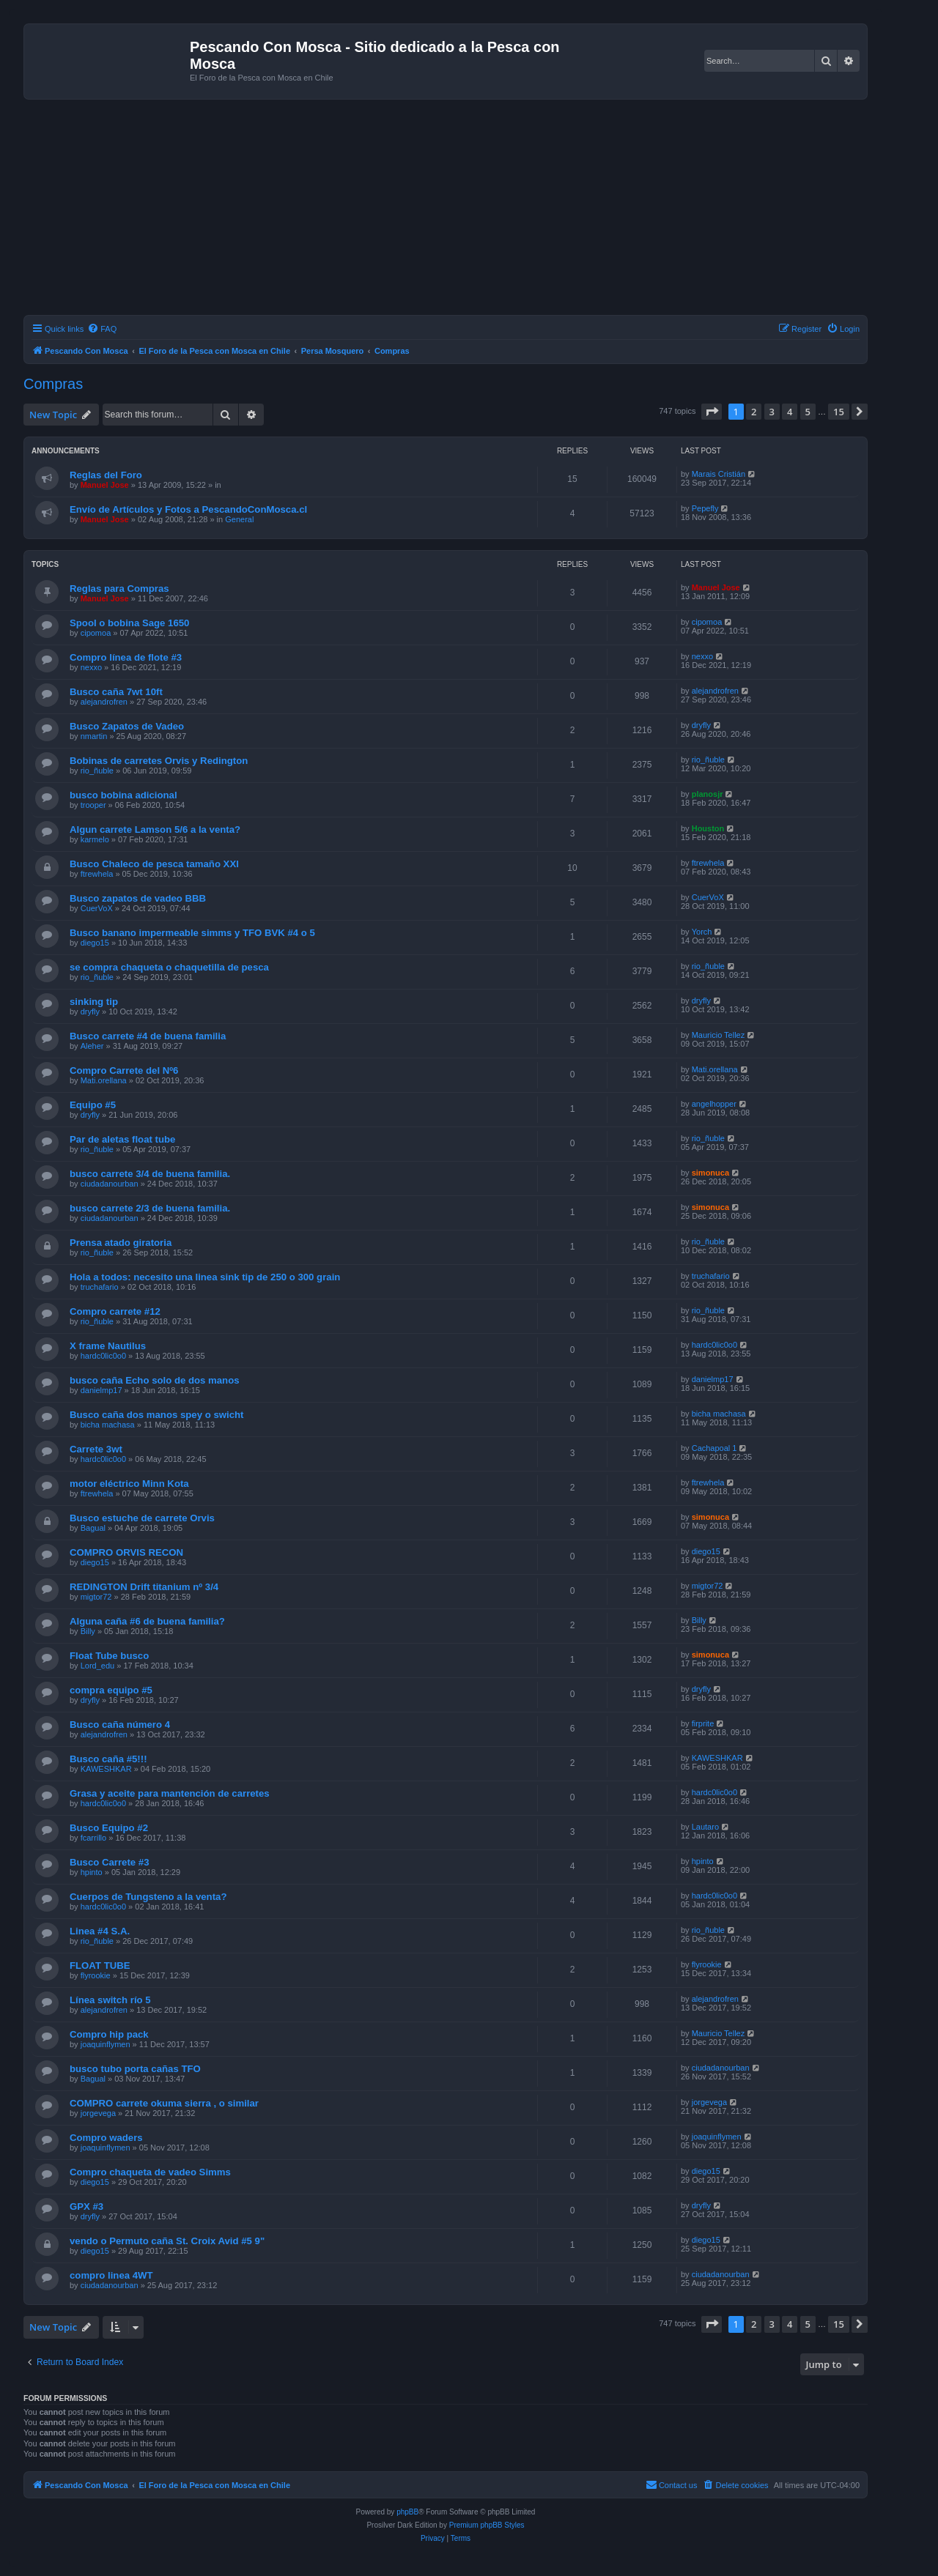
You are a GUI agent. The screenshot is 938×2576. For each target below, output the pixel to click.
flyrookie (96, 1975)
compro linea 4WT (111, 2275)
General (239, 519)
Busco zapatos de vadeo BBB (138, 898)
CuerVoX (97, 908)
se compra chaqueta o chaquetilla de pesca (169, 967)
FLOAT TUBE (100, 1965)
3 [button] (772, 411)
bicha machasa (108, 1424)
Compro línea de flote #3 (126, 657)
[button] (711, 412)
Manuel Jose (105, 484)
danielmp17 (101, 1390)
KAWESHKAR (106, 1768)
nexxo (91, 667)
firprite (703, 1723)
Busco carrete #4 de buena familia (148, 1036)
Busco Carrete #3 (109, 1862)
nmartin (94, 736)
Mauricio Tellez (718, 1035)
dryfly (701, 725)
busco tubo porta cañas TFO (135, 2068)
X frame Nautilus (108, 1345)
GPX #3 (86, 2206)
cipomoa (96, 632)
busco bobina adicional (123, 795)
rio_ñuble (97, 770)
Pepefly (705, 508)
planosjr (707, 794)
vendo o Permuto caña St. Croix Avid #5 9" (167, 2240)
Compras (53, 384)
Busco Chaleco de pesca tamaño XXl (154, 863)
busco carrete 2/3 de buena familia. (150, 1208)
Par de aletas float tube (122, 1139)
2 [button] (753, 411)
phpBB (407, 2512)
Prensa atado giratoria (120, 1242)
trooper (93, 805)
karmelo (95, 839)
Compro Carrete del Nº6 (124, 1070)
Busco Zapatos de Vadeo (127, 726)
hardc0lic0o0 (103, 1355)
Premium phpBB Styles (487, 2525)
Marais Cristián (718, 473)
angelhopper (714, 1103)
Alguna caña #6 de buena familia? (147, 1621)
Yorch (702, 931)
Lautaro (705, 1826)
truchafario (100, 1287)
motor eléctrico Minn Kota (129, 1483)
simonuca (710, 1172)
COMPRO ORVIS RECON (126, 1552)
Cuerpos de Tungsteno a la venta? (148, 1896)
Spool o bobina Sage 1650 (129, 622)
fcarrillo (93, 1837)
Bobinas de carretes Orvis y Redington (159, 760)
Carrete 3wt (96, 1449)
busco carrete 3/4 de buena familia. (150, 1173)
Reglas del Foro (106, 474)
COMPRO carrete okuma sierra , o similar (164, 2103)
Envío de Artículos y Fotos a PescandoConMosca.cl (188, 509)
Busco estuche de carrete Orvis (142, 1517)
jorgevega (98, 2113)
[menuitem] (102, 329)
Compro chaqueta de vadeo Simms (150, 2172)
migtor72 (96, 1596)
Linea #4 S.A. (100, 1931)
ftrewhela (97, 873)
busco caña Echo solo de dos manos (155, 1380)
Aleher (92, 1046)
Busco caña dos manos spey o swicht (156, 1414)
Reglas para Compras (119, 588)
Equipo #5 (93, 1104)
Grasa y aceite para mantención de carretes (170, 1793)
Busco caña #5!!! (108, 1758)
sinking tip (94, 1001)
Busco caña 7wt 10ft (116, 691)
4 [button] (789, 411)
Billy (88, 1631)
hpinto (92, 1872)
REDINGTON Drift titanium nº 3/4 (144, 1586)
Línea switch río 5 (110, 1999)
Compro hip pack (109, 2034)
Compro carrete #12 (115, 1311)
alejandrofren (104, 701)
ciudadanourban (110, 1183)
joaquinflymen (105, 2044)
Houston (708, 828)
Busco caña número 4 (120, 1724)
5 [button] (807, 411)
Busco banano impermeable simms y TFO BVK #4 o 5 (192, 932)
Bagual (93, 1527)
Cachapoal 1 (714, 1448)
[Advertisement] (463, 209)
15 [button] (838, 411)
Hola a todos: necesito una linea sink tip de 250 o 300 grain (205, 1277)
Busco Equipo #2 (109, 1827)
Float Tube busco (109, 1655)
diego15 (95, 942)
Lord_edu (98, 1665)
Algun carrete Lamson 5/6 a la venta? (155, 829)
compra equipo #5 (111, 1690)
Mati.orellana (104, 1080)
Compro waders (106, 2137)
